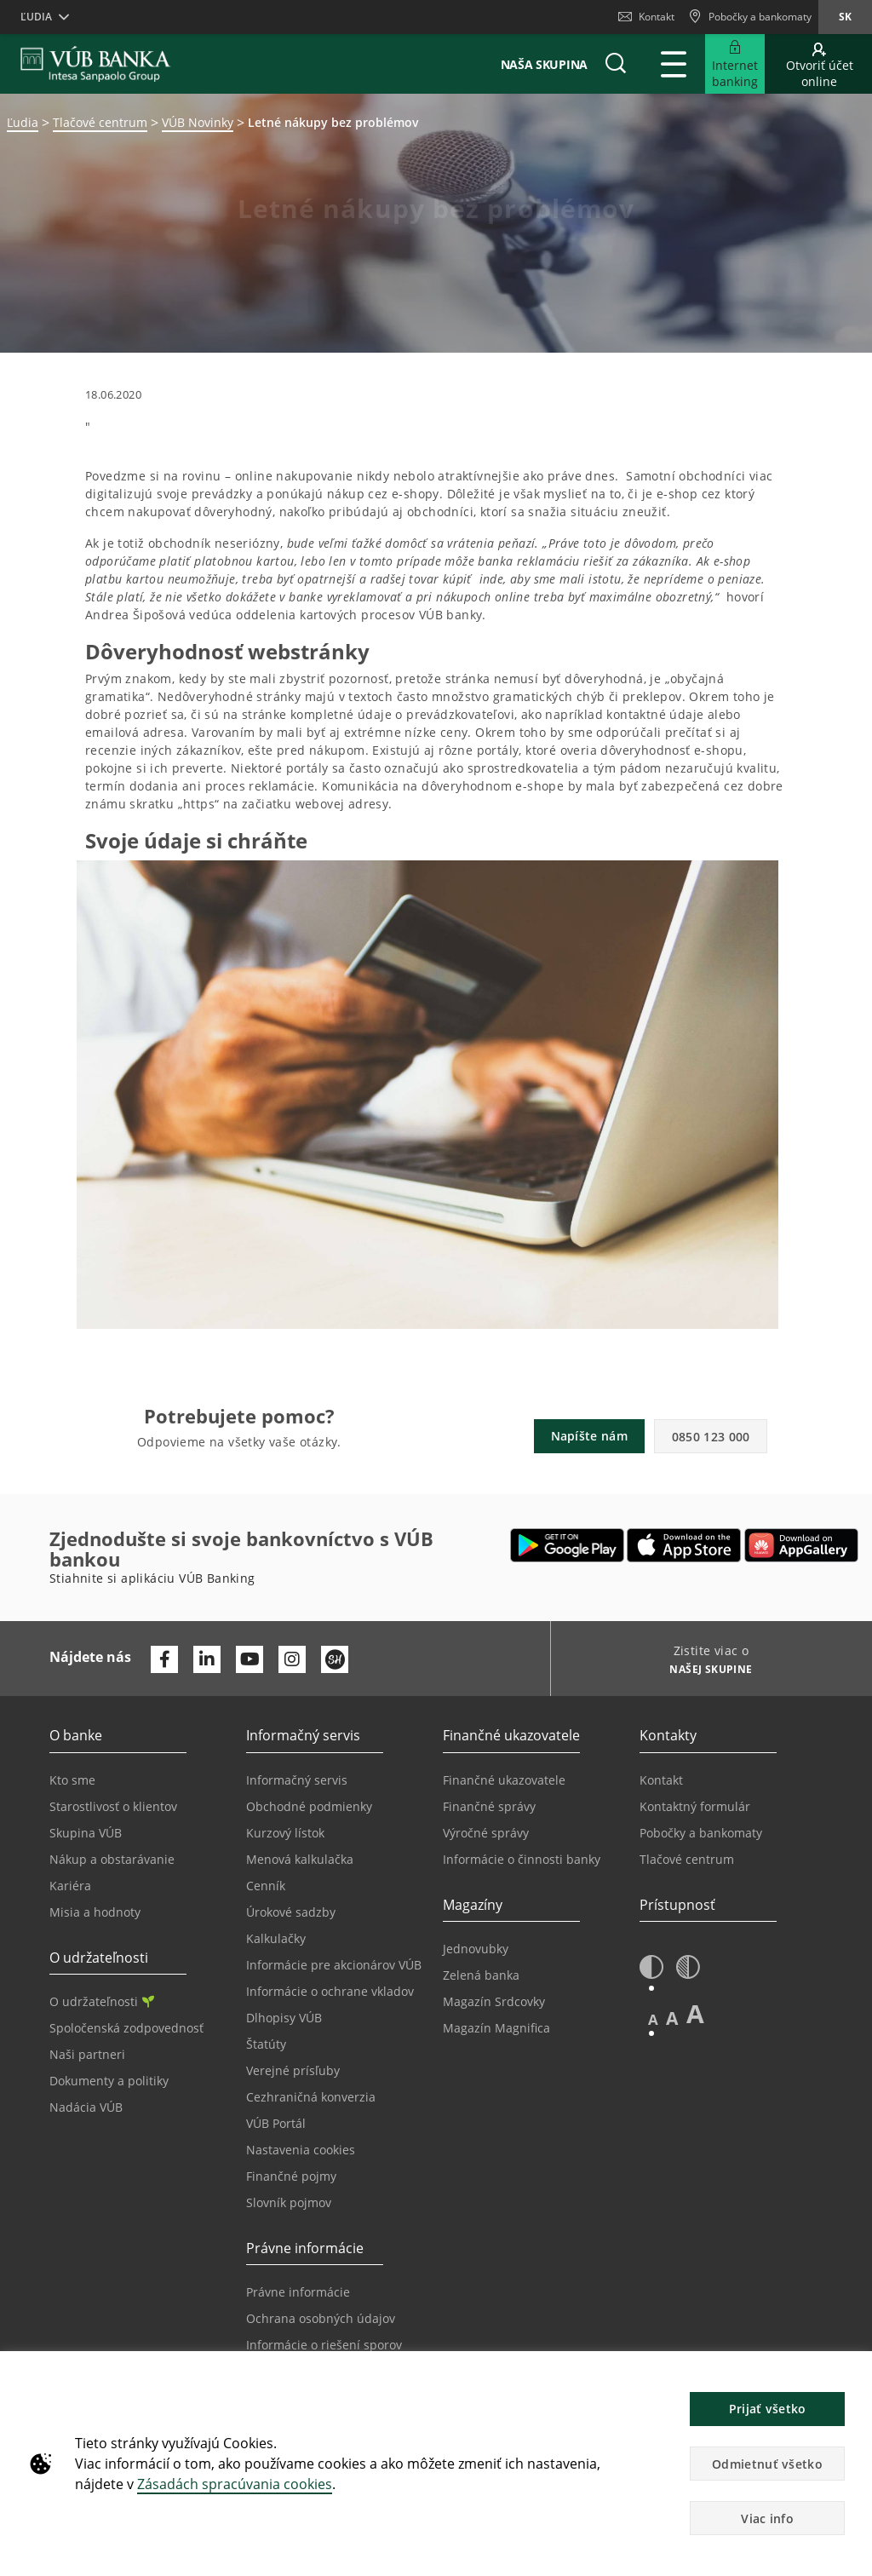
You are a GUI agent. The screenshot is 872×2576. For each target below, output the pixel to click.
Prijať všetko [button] (767, 2409)
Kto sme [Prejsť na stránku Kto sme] (72, 1780)
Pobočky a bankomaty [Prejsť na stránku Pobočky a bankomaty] (701, 1833)
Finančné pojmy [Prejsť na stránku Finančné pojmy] (291, 2176)
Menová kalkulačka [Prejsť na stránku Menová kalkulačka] (299, 1859)
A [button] (653, 2019)
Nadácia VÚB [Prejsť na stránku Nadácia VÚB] (86, 2107)
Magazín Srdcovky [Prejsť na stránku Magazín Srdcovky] (494, 2001)
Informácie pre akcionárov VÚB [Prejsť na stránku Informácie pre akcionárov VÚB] (334, 1965)
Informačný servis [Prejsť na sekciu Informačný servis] (296, 1780)
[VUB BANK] (95, 64)
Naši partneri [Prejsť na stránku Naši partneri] (87, 2054)
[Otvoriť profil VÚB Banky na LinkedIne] (207, 1659)
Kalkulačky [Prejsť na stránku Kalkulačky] (276, 1938)
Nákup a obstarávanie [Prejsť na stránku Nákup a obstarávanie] (112, 1859)
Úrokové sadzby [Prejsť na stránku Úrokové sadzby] (291, 1912)
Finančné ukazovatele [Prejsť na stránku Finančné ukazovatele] (504, 1780)
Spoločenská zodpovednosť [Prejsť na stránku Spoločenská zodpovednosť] (126, 2028)
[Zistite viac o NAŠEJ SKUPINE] (704, 1671)
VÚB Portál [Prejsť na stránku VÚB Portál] (276, 2123)
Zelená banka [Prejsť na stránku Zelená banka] (481, 1975)
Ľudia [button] (36, 16)
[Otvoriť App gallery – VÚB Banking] (801, 1545)
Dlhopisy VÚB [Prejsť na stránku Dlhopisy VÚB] (284, 2018)
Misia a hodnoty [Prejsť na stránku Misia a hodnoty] (95, 1912)
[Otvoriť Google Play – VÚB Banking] (567, 1545)
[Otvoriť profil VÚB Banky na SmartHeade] (334, 1659)
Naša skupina (544, 64)
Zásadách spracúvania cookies (234, 2484)
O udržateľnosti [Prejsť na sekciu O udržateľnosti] (101, 2001)
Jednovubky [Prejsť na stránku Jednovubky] (475, 1949)
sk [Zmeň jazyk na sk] (845, 16)
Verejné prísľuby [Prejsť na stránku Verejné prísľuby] (293, 2070)
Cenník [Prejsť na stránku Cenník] (265, 1885)
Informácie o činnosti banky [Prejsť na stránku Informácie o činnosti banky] (521, 1859)
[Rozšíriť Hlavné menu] (673, 64)
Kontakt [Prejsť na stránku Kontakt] (661, 1780)
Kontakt (646, 16)
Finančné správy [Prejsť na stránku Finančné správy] (489, 1806)
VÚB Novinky (197, 122)
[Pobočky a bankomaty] (749, 17)
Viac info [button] (767, 2518)
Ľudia (22, 122)
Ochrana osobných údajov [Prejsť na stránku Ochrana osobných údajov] (320, 2318)
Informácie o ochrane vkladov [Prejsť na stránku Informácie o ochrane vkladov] (330, 1991)
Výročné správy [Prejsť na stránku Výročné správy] (486, 1833)
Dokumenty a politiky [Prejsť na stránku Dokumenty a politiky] (109, 2081)
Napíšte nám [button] (589, 1436)
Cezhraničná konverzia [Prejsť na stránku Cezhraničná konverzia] (311, 2097)
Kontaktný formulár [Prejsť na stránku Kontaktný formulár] (695, 1806)
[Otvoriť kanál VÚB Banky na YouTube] (249, 1659)
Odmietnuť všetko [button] (767, 2464)
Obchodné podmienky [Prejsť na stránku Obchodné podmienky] (309, 1806)
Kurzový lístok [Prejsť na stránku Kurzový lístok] (285, 1833)
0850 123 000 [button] (711, 1437)
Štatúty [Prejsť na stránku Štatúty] (266, 2044)
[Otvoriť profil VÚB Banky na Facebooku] (164, 1659)
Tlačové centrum (100, 122)
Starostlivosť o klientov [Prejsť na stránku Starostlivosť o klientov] (113, 1806)
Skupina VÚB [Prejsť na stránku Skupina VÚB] (85, 1833)
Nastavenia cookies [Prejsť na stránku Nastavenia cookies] (300, 2150)
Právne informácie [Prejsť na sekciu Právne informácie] (298, 2292)
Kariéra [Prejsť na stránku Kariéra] (70, 1885)
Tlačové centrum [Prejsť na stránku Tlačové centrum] (687, 1859)
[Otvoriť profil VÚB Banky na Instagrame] (292, 1659)
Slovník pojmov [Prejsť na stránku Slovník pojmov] (288, 2202)
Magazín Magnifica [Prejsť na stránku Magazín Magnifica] (496, 2028)
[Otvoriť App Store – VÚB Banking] (684, 1545)
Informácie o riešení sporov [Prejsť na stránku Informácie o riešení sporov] (324, 2345)
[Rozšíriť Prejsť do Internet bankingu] (735, 64)
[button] (616, 64)
